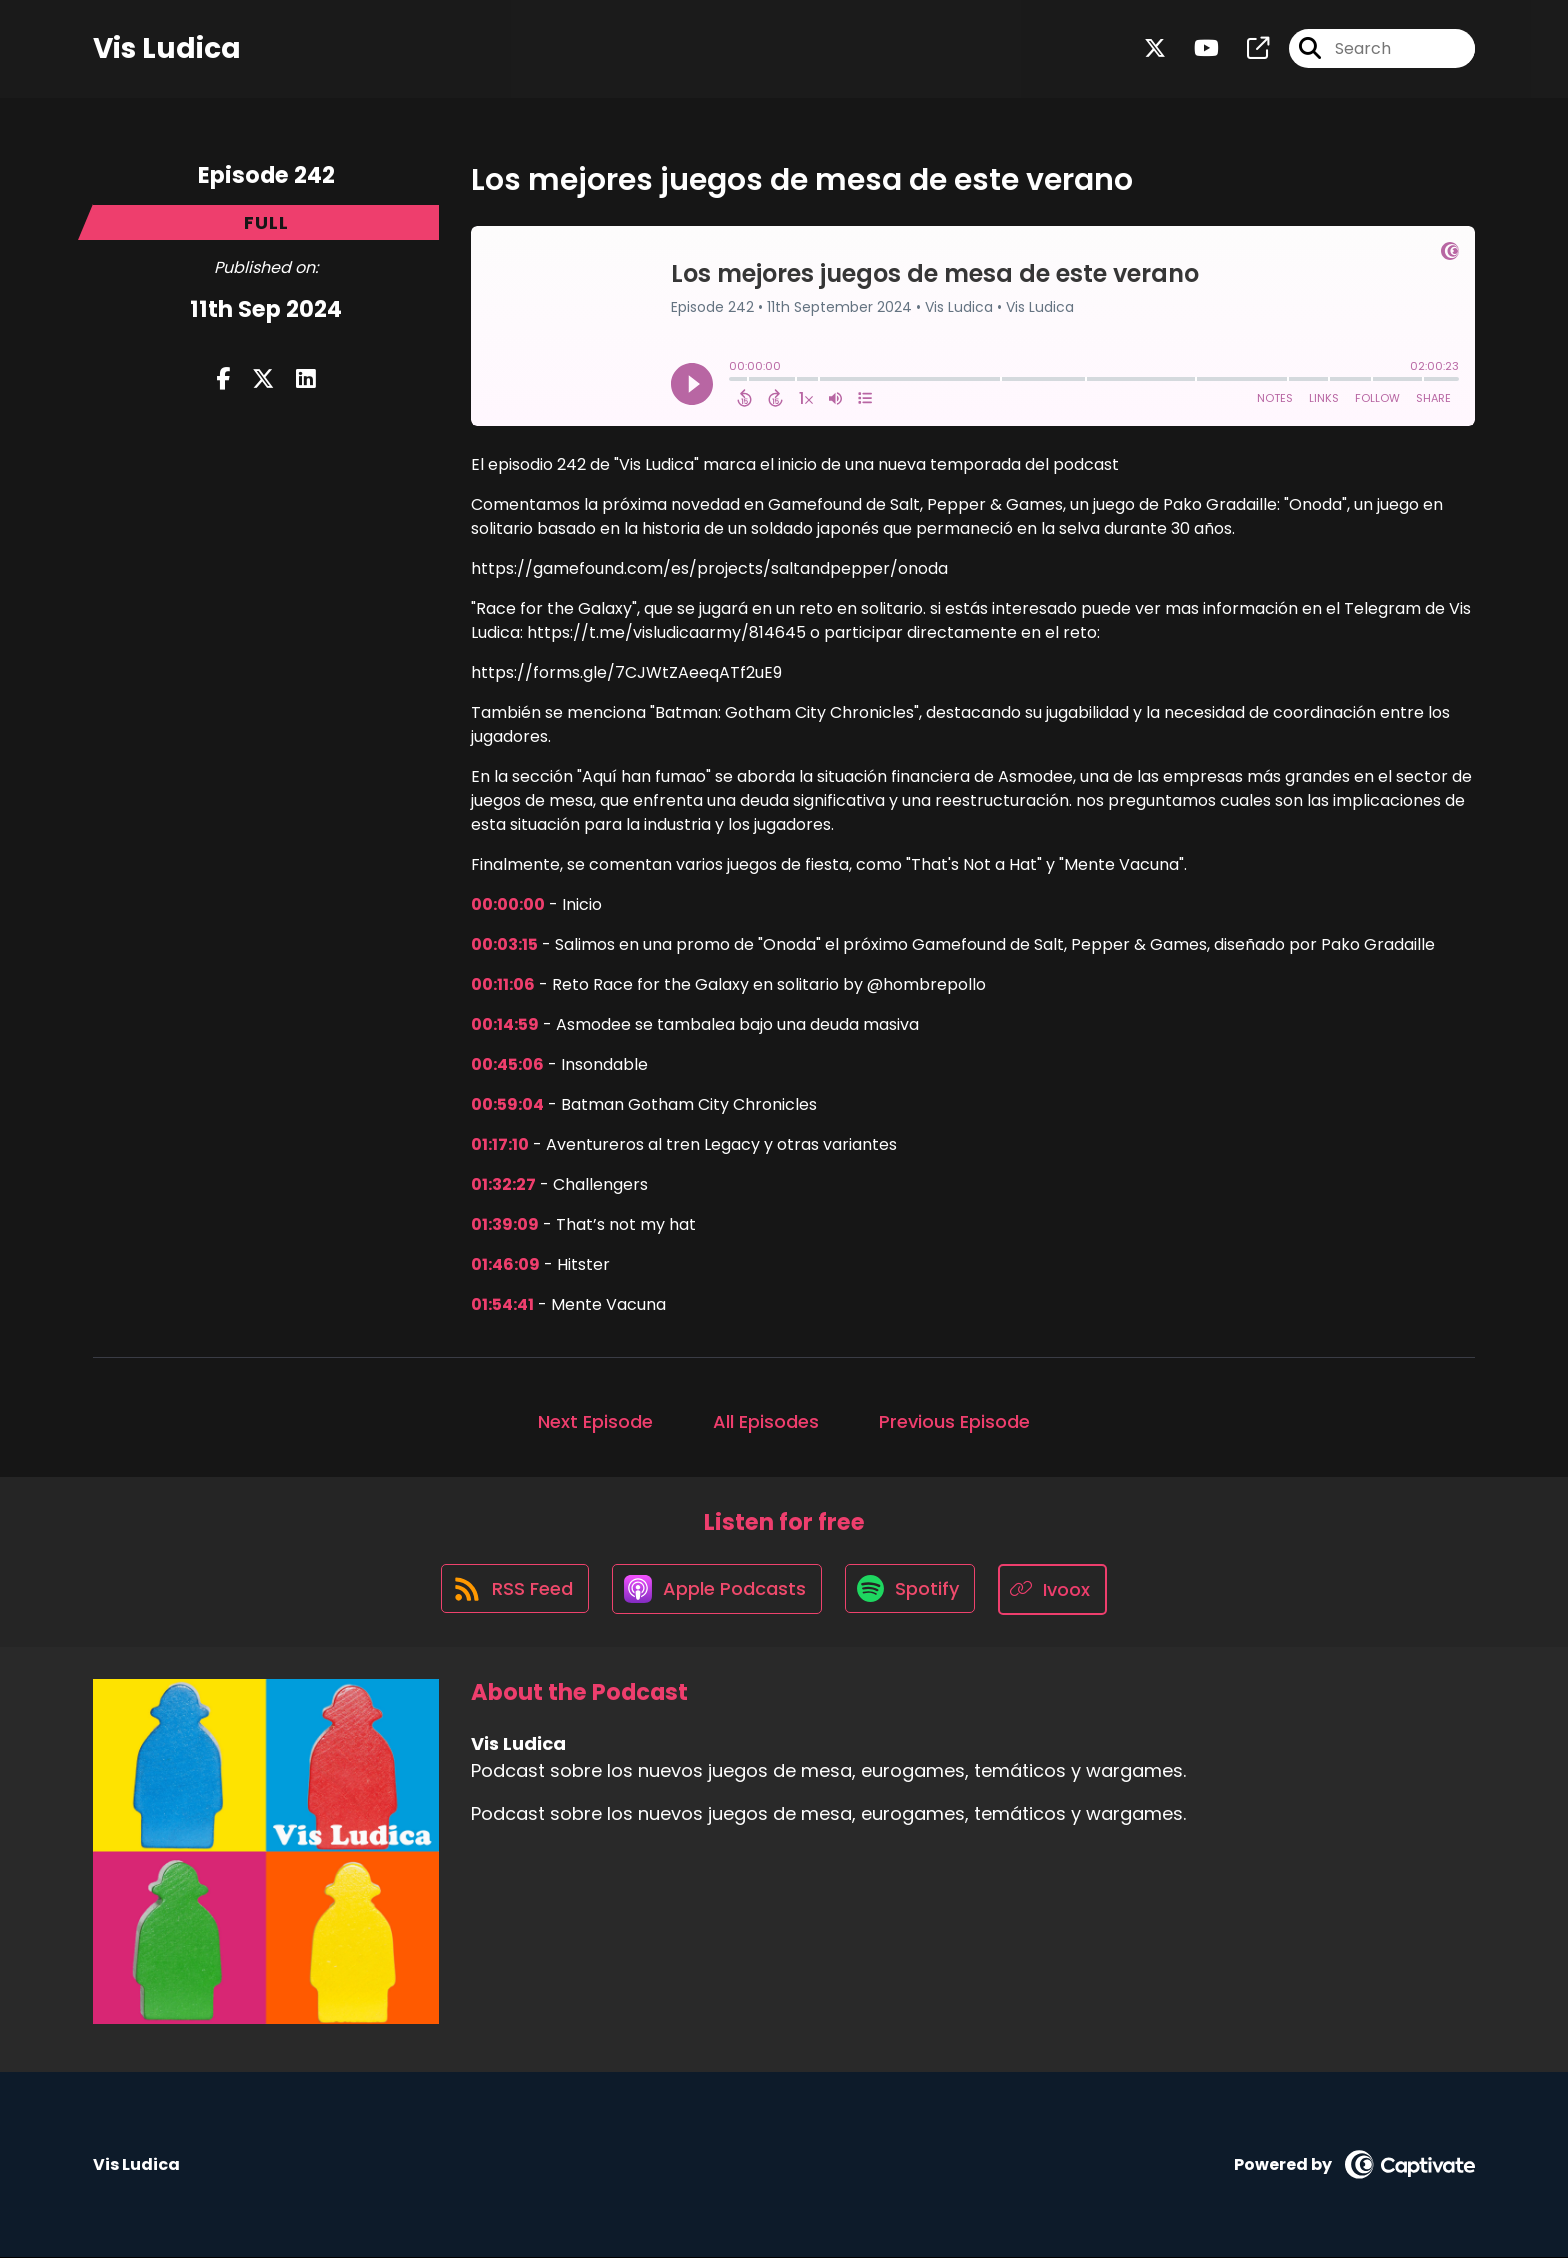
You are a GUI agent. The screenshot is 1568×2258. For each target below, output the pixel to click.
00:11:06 (503, 984)
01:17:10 (500, 1144)
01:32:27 (503, 1184)
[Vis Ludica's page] (1246, 49)
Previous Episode (954, 1421)
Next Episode (595, 1421)
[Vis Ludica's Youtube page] (1194, 49)
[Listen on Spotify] (913, 1589)
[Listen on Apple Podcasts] (717, 1590)
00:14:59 (505, 1024)
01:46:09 (505, 1264)
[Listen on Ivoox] (1057, 1589)
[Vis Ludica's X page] (1155, 49)
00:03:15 (504, 944)
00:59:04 (507, 1104)
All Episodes (766, 1421)
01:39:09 (505, 1224)
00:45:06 (507, 1064)
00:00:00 (508, 904)
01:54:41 (502, 1304)
